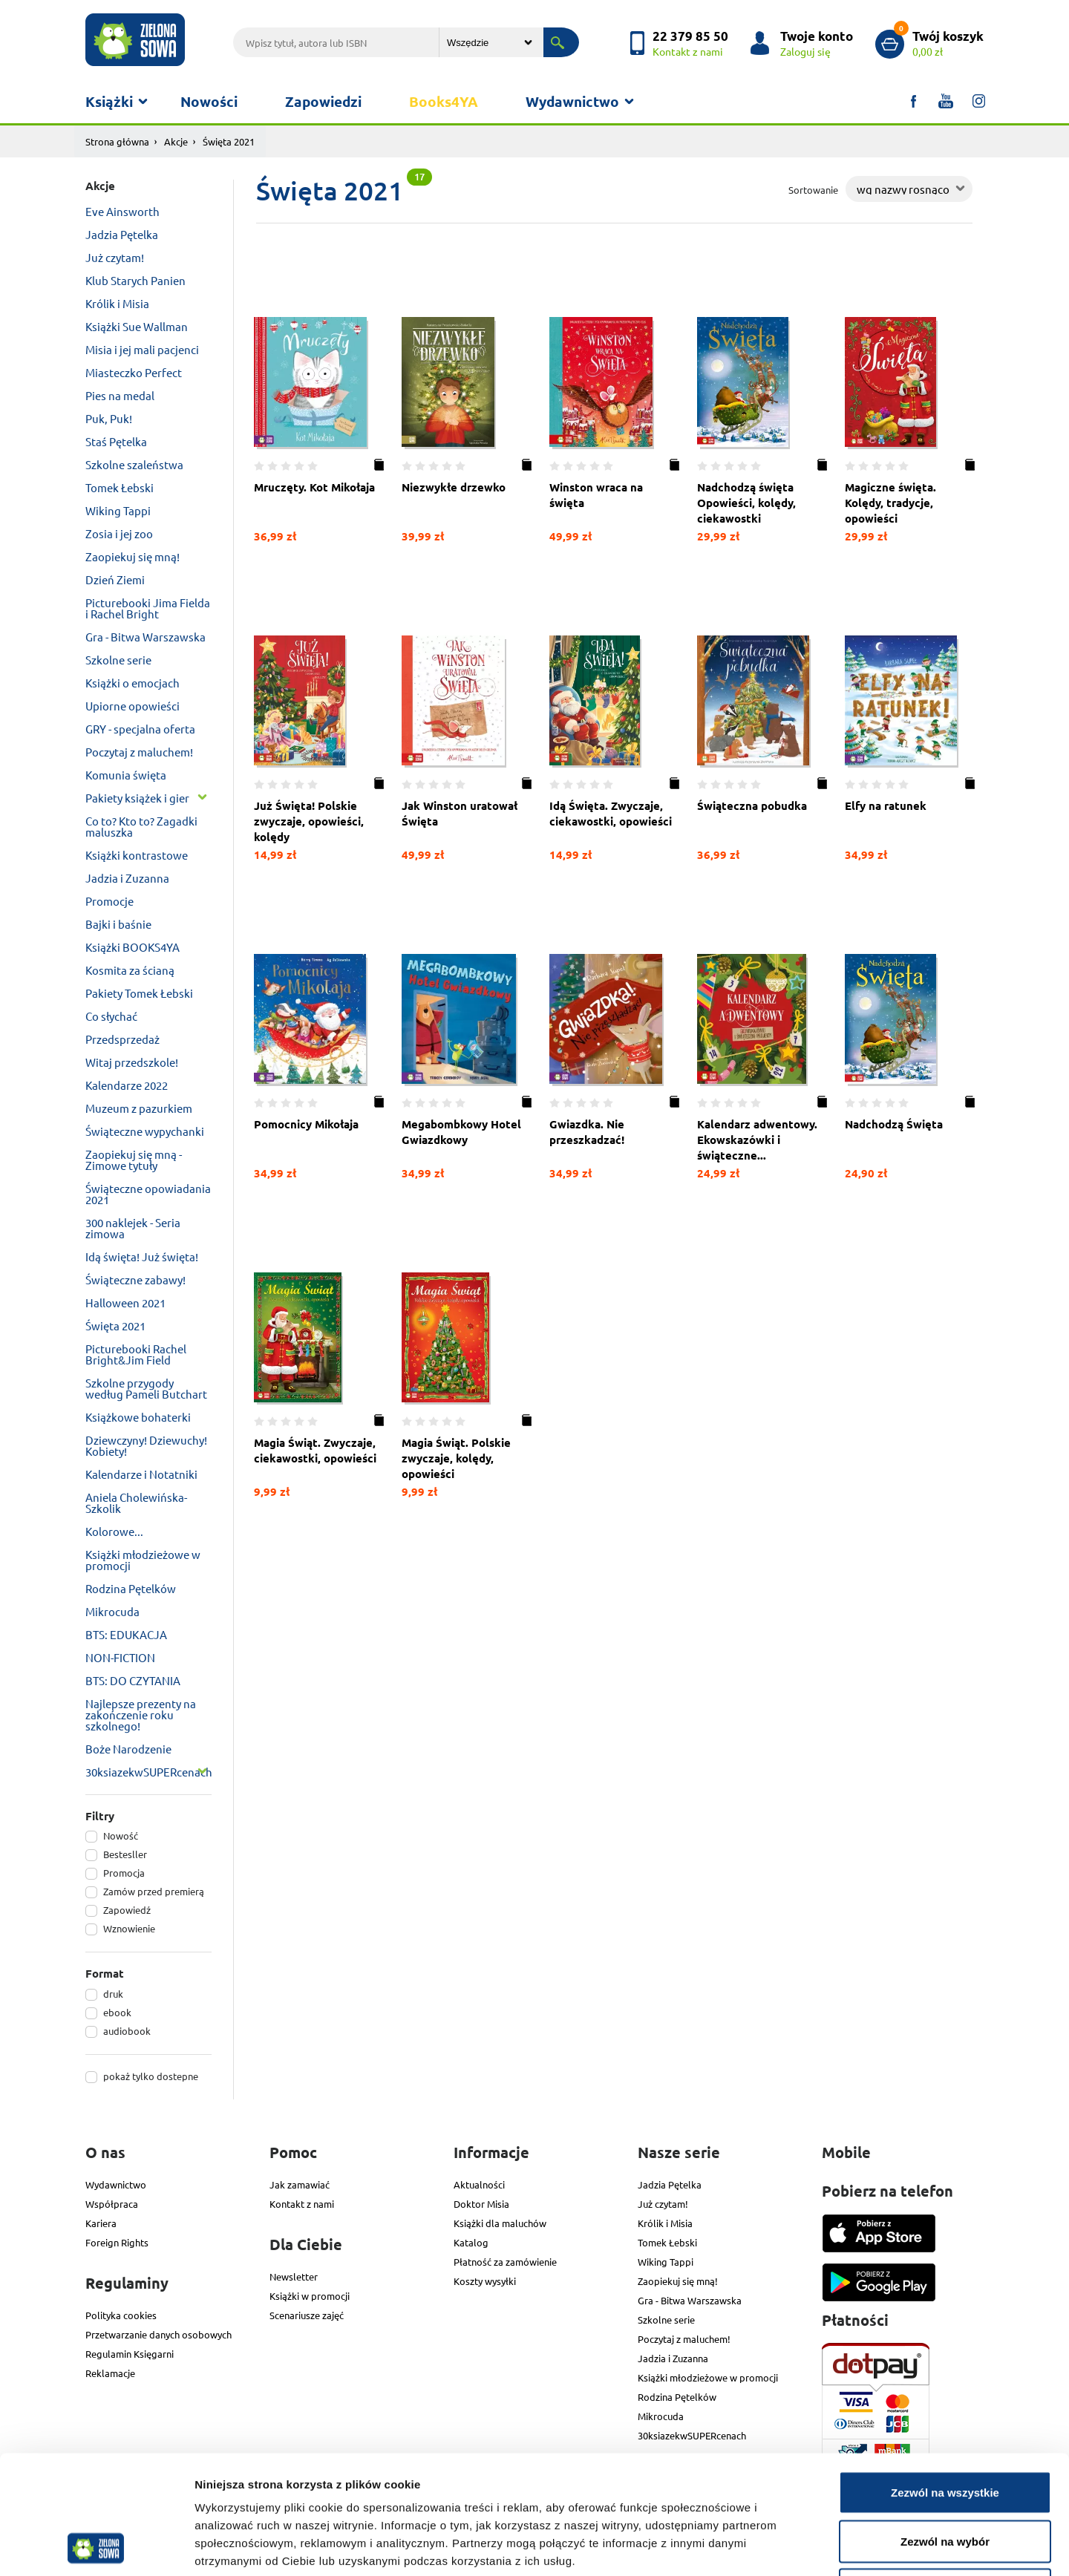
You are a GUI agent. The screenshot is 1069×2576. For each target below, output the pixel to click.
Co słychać (111, 1016)
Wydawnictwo (572, 101)
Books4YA (443, 101)
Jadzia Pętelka (121, 234)
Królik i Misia (117, 303)
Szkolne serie (118, 660)
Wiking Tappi (118, 510)
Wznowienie (129, 1928)
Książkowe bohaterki (138, 1417)
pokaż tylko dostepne (150, 2076)
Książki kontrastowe (136, 855)
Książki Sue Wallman (136, 326)
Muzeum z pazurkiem (138, 1108)
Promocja (124, 1872)
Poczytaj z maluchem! (139, 752)
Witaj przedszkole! (131, 1062)
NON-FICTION (120, 1657)
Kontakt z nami (301, 2203)
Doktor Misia (481, 2203)
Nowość (120, 1835)
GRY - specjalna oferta (140, 729)
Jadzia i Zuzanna (127, 878)
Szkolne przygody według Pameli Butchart (146, 1388)
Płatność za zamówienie (505, 2261)
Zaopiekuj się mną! (132, 556)
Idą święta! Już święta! (141, 1256)
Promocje (109, 901)
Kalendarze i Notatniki (141, 1474)
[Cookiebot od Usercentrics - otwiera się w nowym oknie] (96, 2547)
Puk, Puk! (108, 418)
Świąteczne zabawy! (135, 1279)
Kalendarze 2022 (126, 1085)
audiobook (127, 2031)
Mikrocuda (112, 1611)
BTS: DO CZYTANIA (132, 1680)
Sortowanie (813, 189)
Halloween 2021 (125, 1302)
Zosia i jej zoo (119, 533)
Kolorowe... (114, 1531)
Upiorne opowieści (132, 706)
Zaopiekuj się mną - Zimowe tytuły (133, 1159)
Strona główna (117, 141)
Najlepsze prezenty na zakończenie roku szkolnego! (140, 1714)
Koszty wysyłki (485, 2281)
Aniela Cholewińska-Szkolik (136, 1502)
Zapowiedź (127, 1910)
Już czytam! (114, 257)
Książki (109, 101)
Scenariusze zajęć (306, 2315)
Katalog (471, 2242)
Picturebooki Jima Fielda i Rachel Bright (147, 608)
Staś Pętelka (116, 441)
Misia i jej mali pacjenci (142, 349)
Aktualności (479, 2184)
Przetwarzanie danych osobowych (158, 2334)
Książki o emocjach (132, 683)
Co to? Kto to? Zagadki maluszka (141, 826)
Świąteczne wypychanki (144, 1131)
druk (113, 1993)
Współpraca (111, 2203)
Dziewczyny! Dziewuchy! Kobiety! (146, 1445)
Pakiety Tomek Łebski (139, 993)
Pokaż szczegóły (792, 2546)
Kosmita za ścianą (129, 970)
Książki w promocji (309, 2295)
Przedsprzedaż (122, 1039)
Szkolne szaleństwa (134, 464)
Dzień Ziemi (115, 579)
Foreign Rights (116, 2242)
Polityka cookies (121, 2315)
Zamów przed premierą (153, 1891)
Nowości (209, 101)
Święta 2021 (115, 1325)
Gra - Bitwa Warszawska (145, 637)
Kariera (101, 2223)
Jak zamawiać (299, 2184)
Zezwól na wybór (945, 2430)
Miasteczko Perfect (133, 372)
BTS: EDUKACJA (126, 1634)
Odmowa (944, 2478)
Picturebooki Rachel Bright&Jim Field (135, 1354)
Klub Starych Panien (135, 280)
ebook (117, 2012)
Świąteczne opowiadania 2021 (148, 1193)
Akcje (176, 141)
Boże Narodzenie (128, 1749)
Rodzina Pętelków (130, 1588)
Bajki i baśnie (118, 924)
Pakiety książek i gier (137, 798)
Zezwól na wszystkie (945, 2381)
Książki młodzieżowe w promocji (142, 1559)
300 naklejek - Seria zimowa (132, 1227)
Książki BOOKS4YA (132, 947)
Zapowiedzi (323, 101)
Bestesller (125, 1854)
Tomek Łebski (119, 487)
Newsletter (293, 2276)
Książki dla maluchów (500, 2223)
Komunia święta (125, 775)
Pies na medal (119, 395)
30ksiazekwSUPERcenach (148, 1772)
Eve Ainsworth (122, 211)
